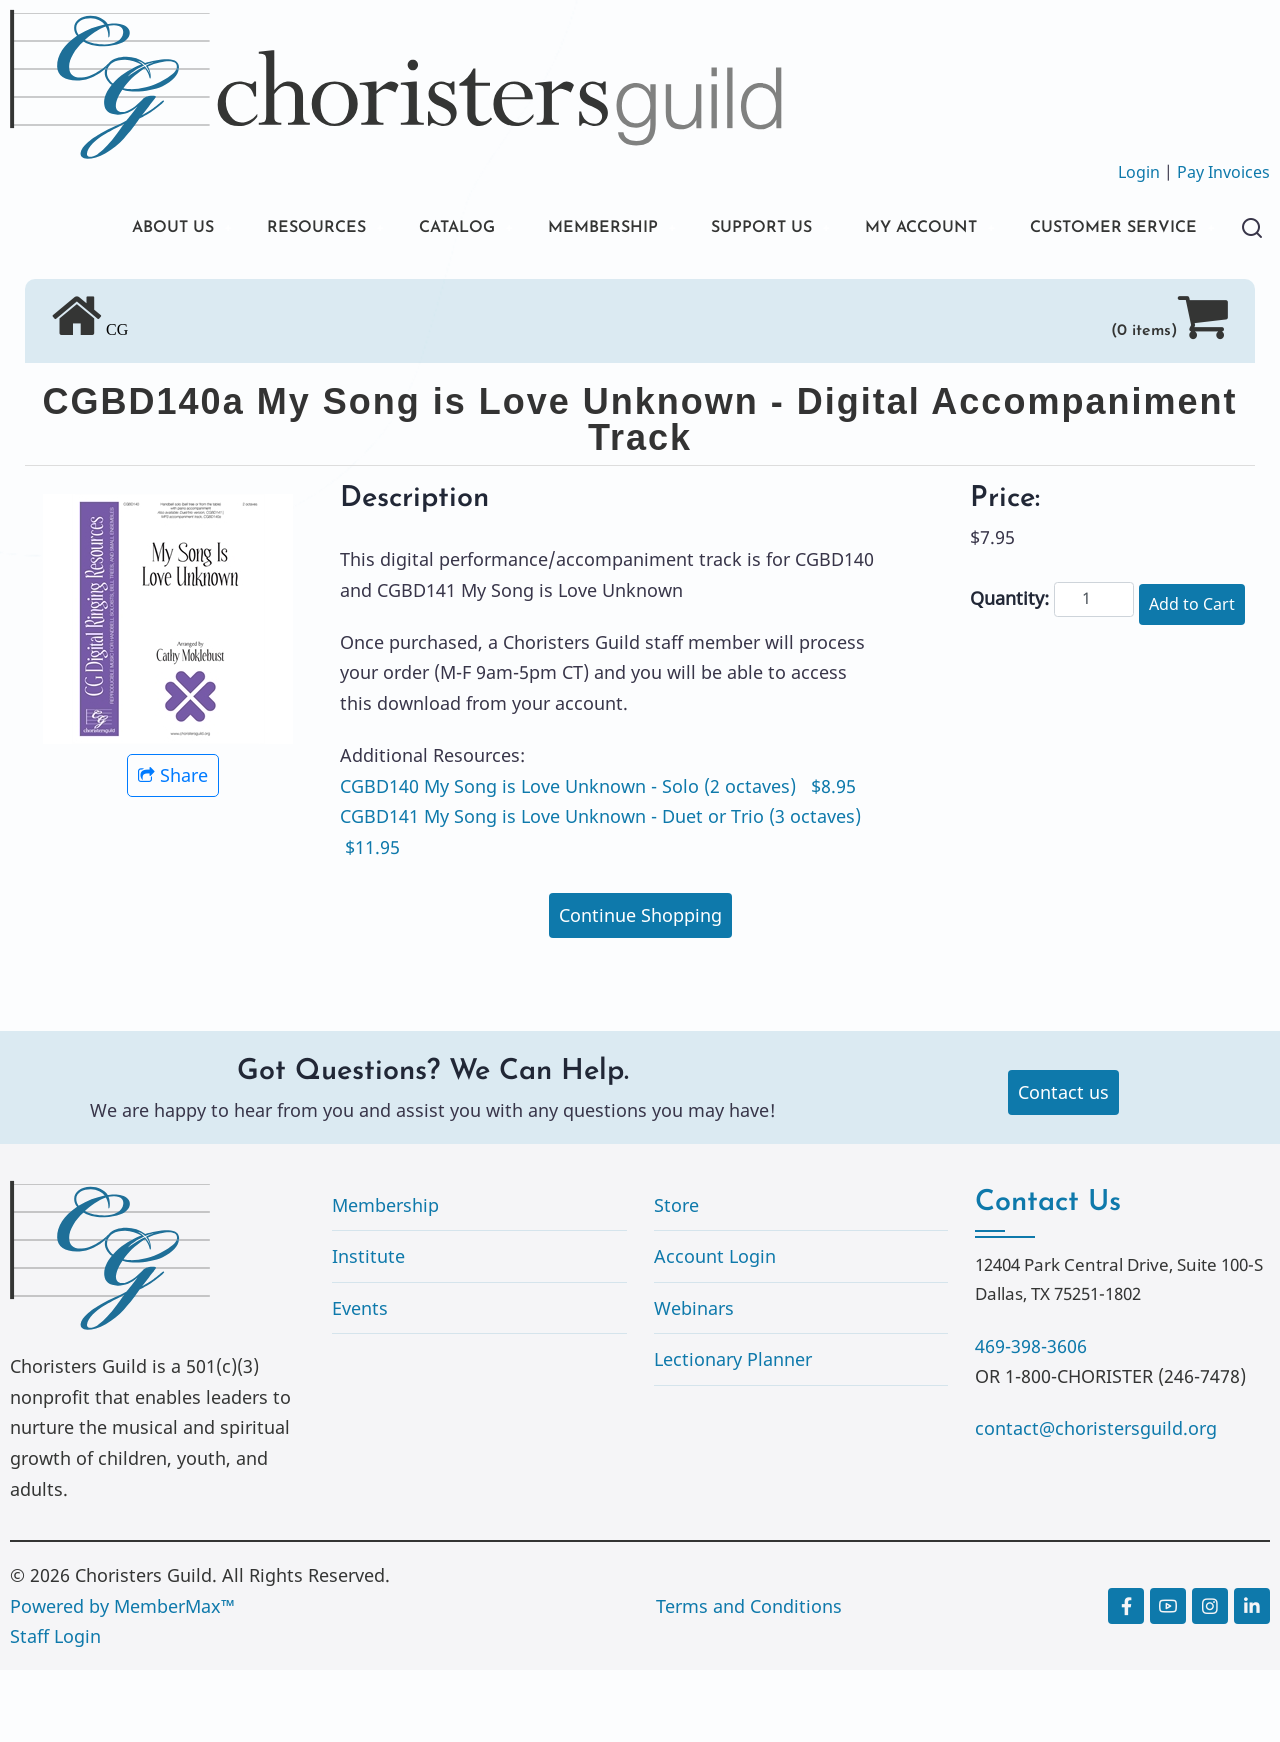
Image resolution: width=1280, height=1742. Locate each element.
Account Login (715, 1328)
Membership (385, 1277)
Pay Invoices (1223, 172)
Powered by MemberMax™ (122, 1678)
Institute (368, 1328)
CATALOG (420, 229)
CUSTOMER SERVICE (159, 297)
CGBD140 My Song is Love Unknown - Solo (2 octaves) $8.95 (598, 858)
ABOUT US (113, 229)
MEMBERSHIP (579, 229)
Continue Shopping (640, 987)
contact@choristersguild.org (1096, 1500)
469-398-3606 (1031, 1418)
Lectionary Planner (733, 1431)
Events (360, 1380)
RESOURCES (267, 229)
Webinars (694, 1380)
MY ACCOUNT (924, 229)
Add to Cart (1192, 676)
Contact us (1063, 1164)
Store (676, 1277)
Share (173, 847)
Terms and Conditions (749, 1678)
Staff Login (55, 1708)
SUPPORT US (750, 229)
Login (1139, 172)
